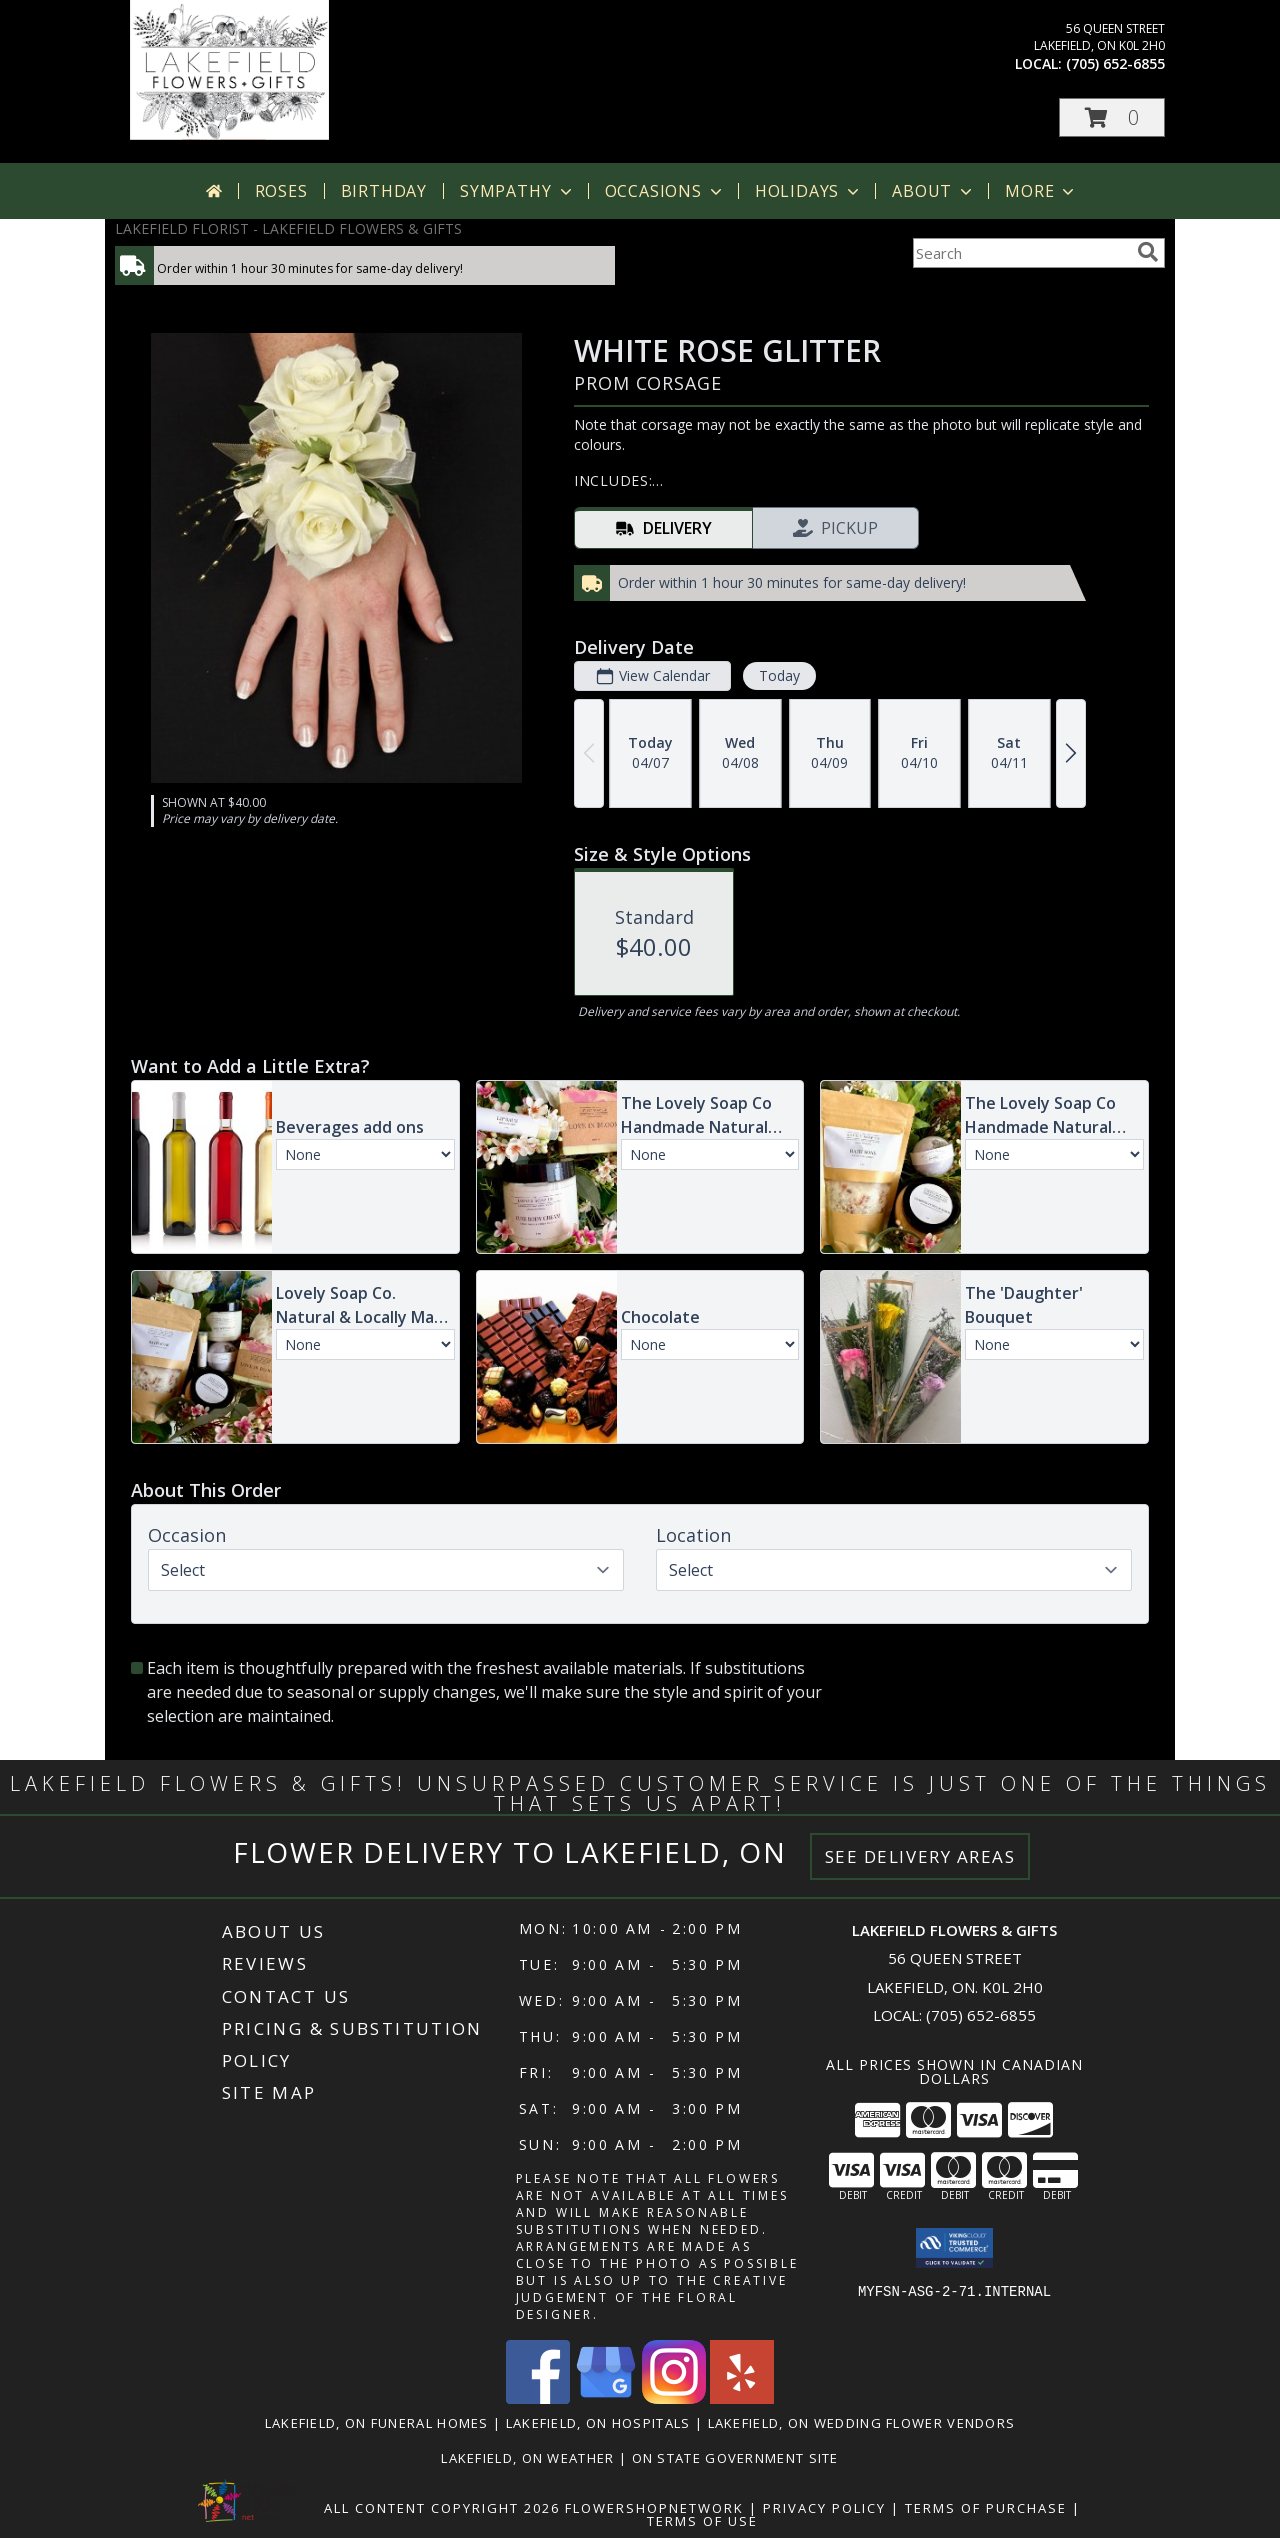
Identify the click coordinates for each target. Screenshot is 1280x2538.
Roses (281, 191)
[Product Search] (1021, 253)
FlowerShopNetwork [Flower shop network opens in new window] (654, 2508)
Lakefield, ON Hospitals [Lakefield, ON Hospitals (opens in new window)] (598, 2423)
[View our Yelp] (742, 2398)
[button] (1112, 117)
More (1041, 191)
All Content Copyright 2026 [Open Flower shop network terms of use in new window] (442, 2508)
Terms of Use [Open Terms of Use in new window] (702, 2521)
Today (779, 675)
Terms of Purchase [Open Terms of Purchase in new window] (986, 2508)
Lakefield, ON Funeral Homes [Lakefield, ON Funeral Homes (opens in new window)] (377, 2423)
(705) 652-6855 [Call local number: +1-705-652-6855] (1115, 63)
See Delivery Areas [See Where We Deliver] (920, 1856)
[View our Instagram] (674, 2398)
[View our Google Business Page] (606, 2398)
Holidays (809, 191)
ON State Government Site (735, 2458)
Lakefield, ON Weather (527, 2458)
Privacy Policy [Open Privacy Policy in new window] (824, 2508)
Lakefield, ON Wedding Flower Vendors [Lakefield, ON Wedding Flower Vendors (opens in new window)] (862, 2423)
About (934, 191)
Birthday (384, 191)
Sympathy (517, 191)
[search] (1148, 252)
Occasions (665, 191)
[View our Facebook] (538, 2398)
